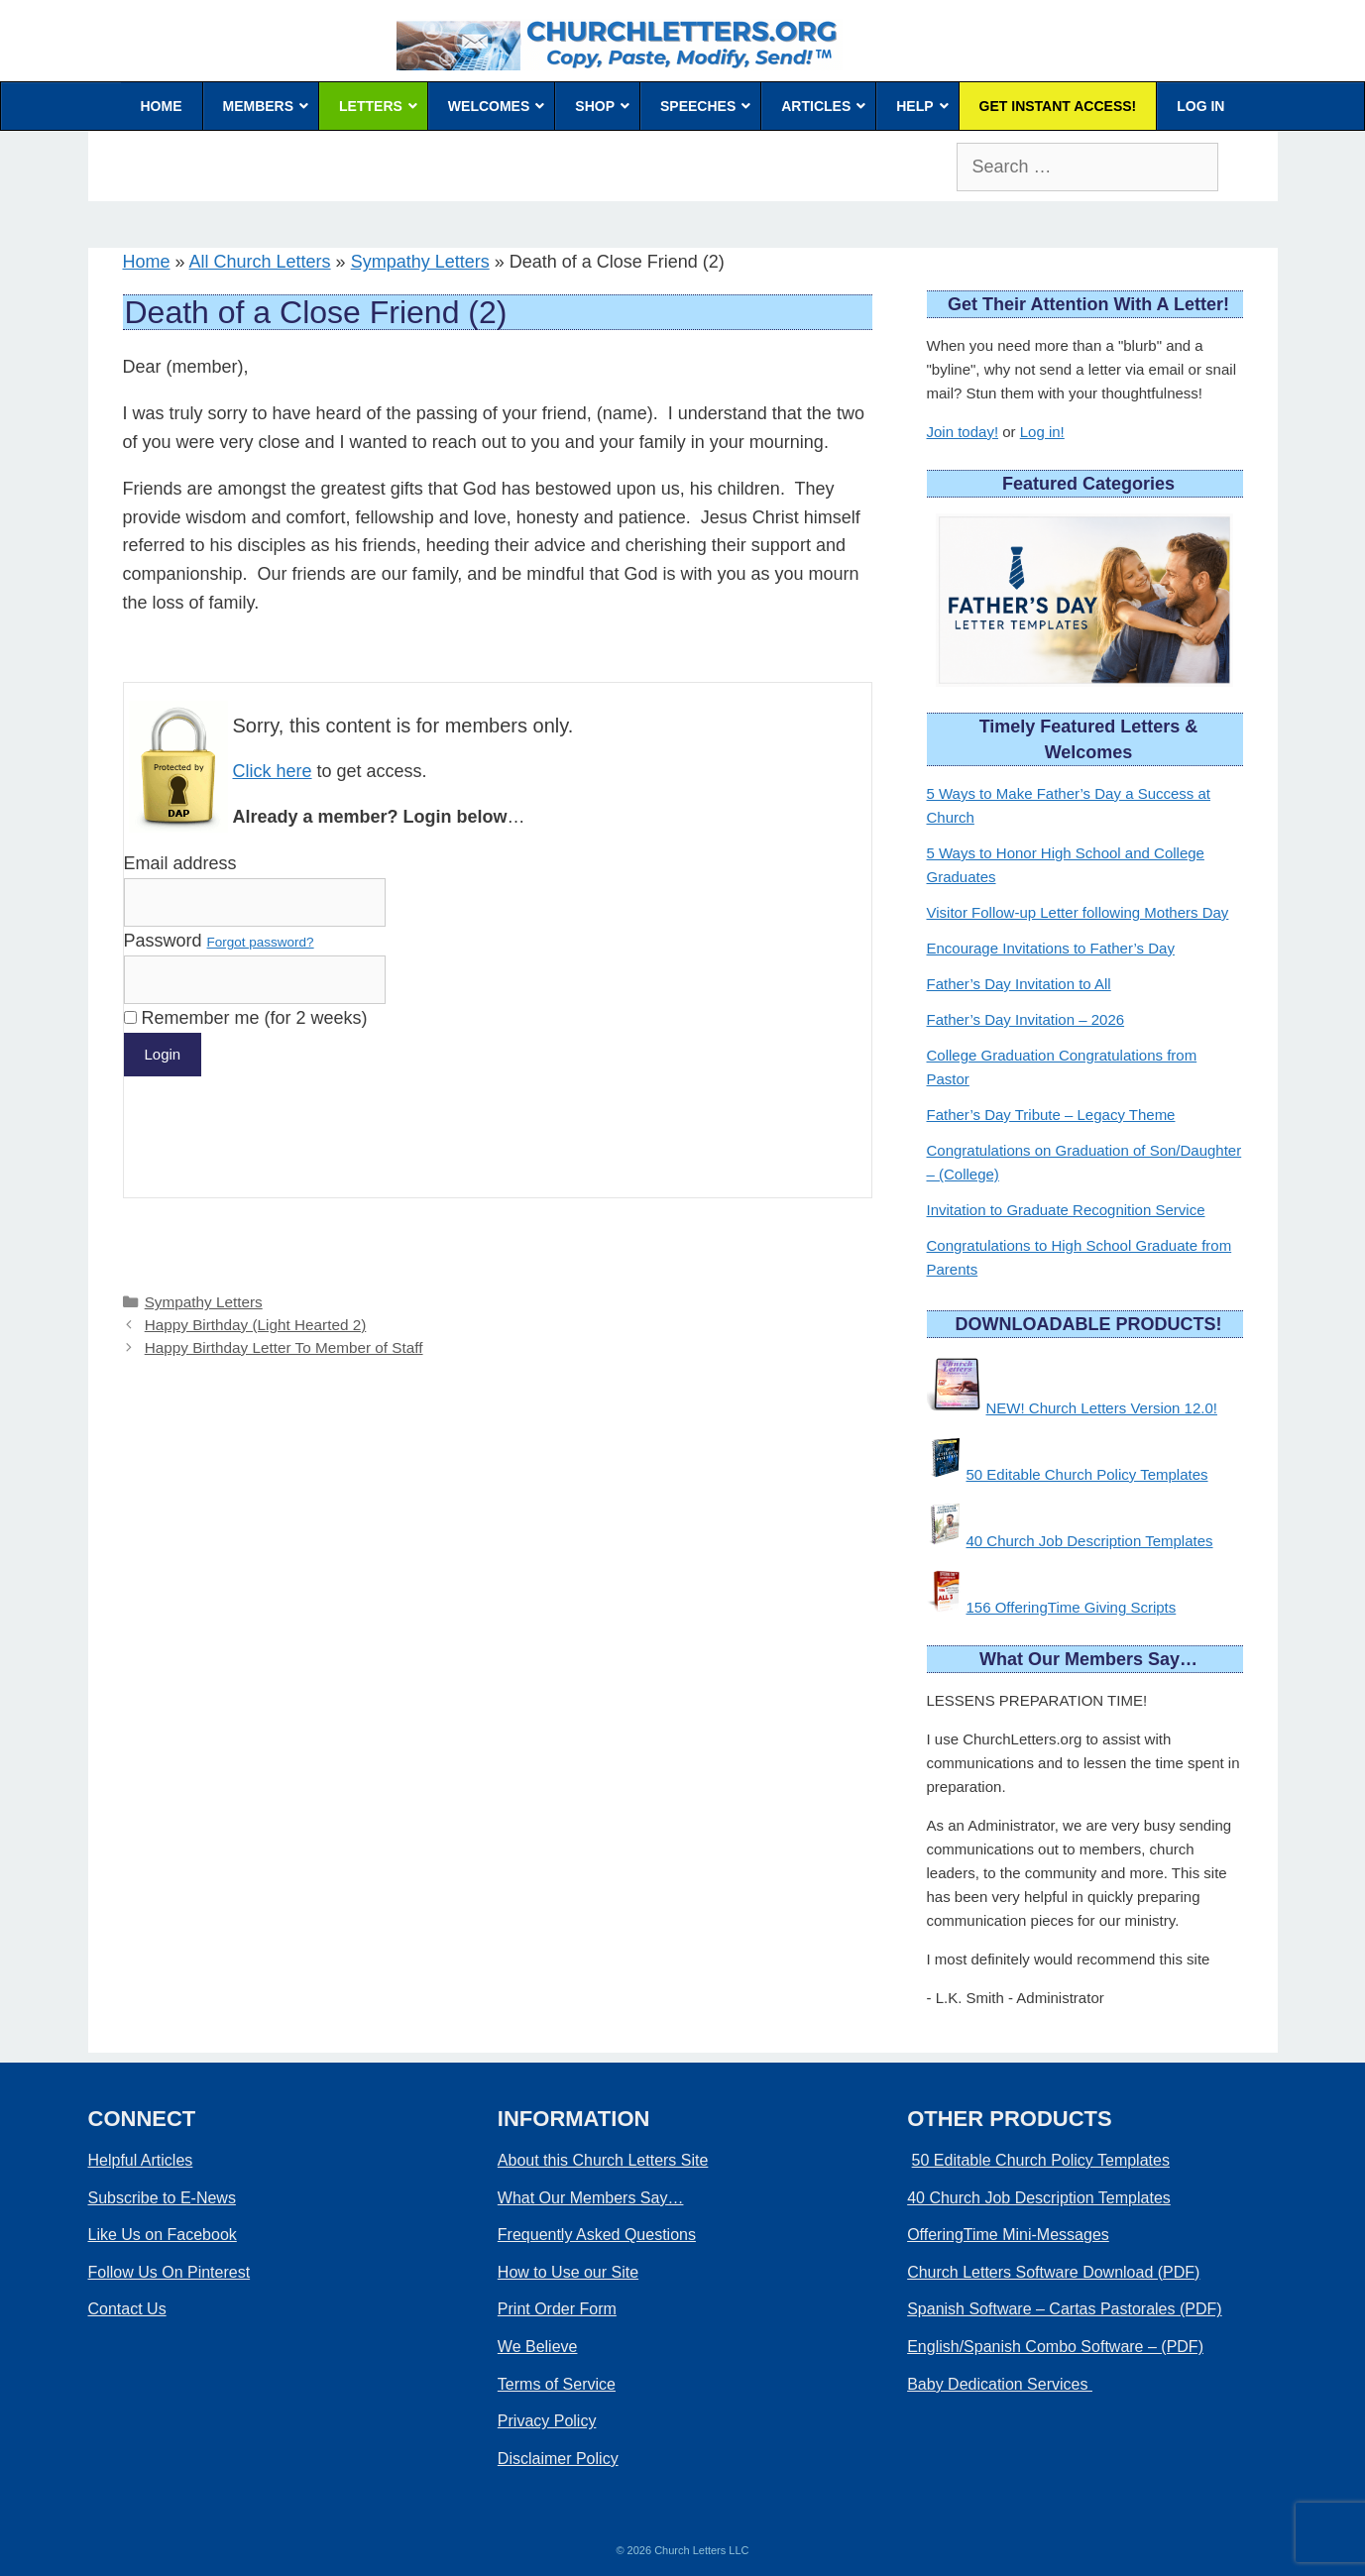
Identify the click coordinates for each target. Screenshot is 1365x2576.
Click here (272, 771)
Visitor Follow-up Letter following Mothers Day (1078, 912)
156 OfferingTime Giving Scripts (1072, 1607)
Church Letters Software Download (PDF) (1053, 2272)
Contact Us (127, 2308)
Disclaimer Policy (558, 2458)
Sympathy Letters (420, 262)
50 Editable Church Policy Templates (1087, 1474)
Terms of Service (557, 2384)
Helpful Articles (140, 2160)
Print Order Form (557, 2308)
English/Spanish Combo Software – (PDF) (1055, 2346)
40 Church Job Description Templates (1090, 1540)
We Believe (538, 2346)
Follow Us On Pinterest (169, 2272)
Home (147, 262)
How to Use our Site (568, 2272)
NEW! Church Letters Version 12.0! (1101, 1408)
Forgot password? (260, 942)
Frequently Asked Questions (597, 2234)
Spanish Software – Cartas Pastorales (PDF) (1064, 2308)
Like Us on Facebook (162, 2234)
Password (219, 941)
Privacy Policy (547, 2420)
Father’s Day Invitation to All (1019, 983)
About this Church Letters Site (603, 2160)
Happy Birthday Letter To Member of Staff (284, 1347)
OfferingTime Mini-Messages (1008, 2234)
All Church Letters (260, 262)
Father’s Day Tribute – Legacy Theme (1051, 1114)
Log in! (1042, 431)
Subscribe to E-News (162, 2197)
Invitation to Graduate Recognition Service (1066, 1209)
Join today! (963, 431)
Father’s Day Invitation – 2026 (1026, 1019)
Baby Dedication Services (999, 2384)
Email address (180, 863)
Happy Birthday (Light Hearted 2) (256, 1324)
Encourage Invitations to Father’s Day (1051, 948)
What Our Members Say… (591, 2197)
